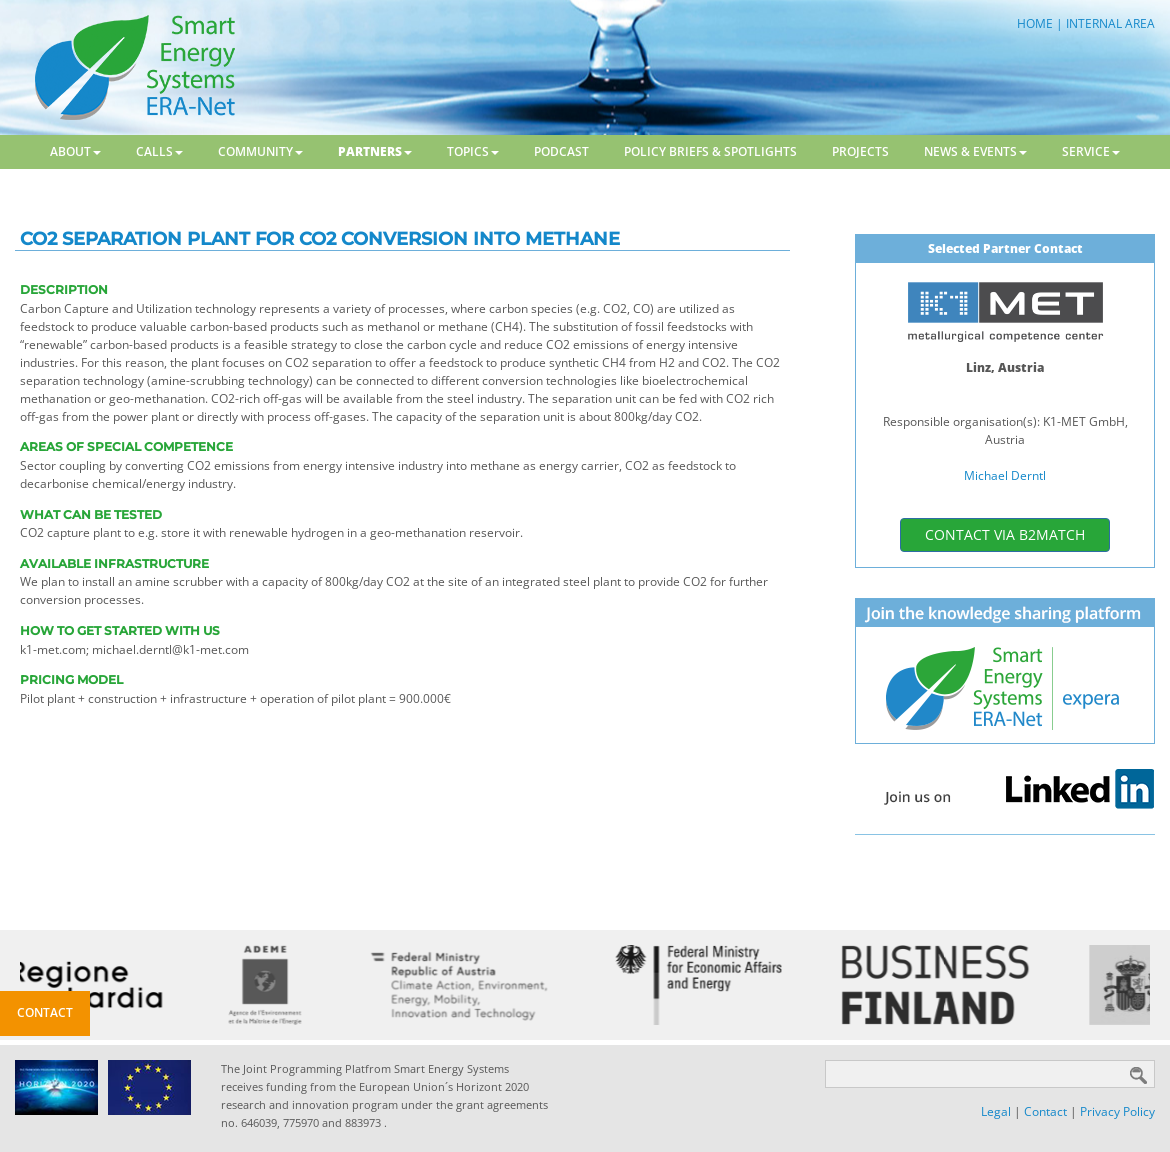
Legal (996, 1111)
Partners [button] (375, 151)
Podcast (561, 151)
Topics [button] (473, 151)
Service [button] (1091, 151)
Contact (1045, 1111)
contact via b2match (1005, 534)
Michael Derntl (1005, 475)
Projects (860, 151)
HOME (1035, 23)
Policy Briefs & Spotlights (710, 151)
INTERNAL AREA (1110, 23)
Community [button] (260, 151)
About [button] (75, 151)
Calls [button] (159, 151)
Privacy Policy (1117, 1111)
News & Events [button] (975, 151)
